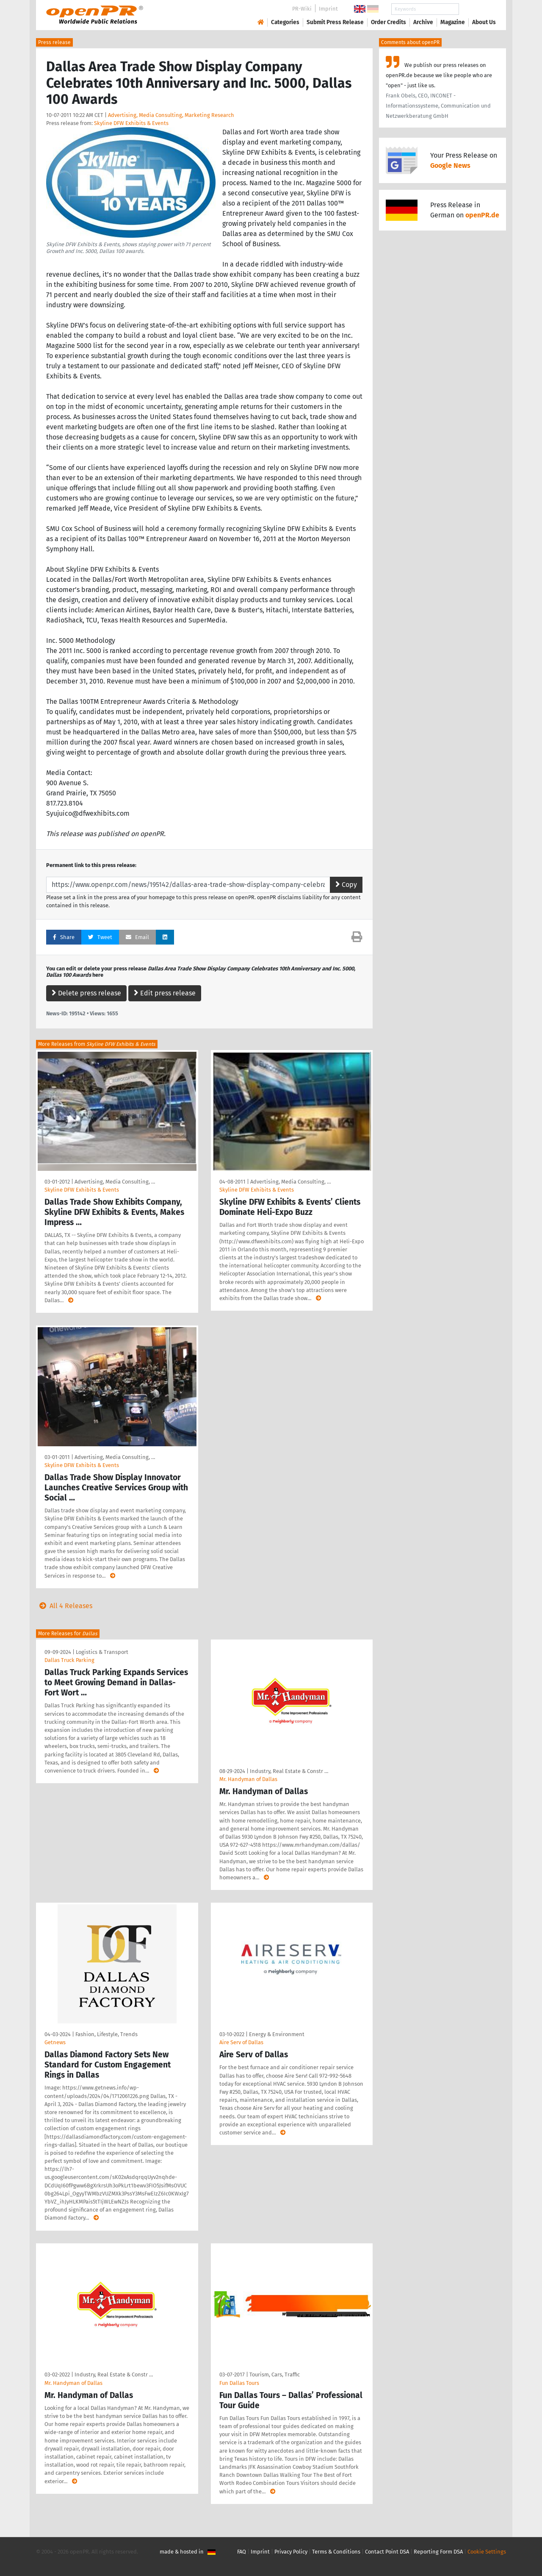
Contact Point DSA (387, 2551)
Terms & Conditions (336, 2551)
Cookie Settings (486, 2551)
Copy (346, 885)
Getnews (55, 2042)
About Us (484, 22)
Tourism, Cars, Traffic (274, 2374)
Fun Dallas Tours (239, 2383)
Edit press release (165, 993)
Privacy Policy (290, 2551)
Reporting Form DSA (438, 2551)
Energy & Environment (276, 2034)
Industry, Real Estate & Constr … (289, 1771)
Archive (423, 22)
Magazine (452, 22)
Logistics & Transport (102, 1652)
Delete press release (86, 993)
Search (477, 9)
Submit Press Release (335, 22)
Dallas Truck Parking (69, 1660)
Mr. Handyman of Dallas (248, 1779)
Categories (285, 22)
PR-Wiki (302, 9)
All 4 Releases (64, 1606)
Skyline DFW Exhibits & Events (131, 123)
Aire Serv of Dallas (241, 2042)
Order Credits (388, 22)
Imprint (328, 9)
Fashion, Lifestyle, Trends (106, 2034)
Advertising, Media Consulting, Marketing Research (171, 115)
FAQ (241, 2551)
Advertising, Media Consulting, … (115, 1181)
